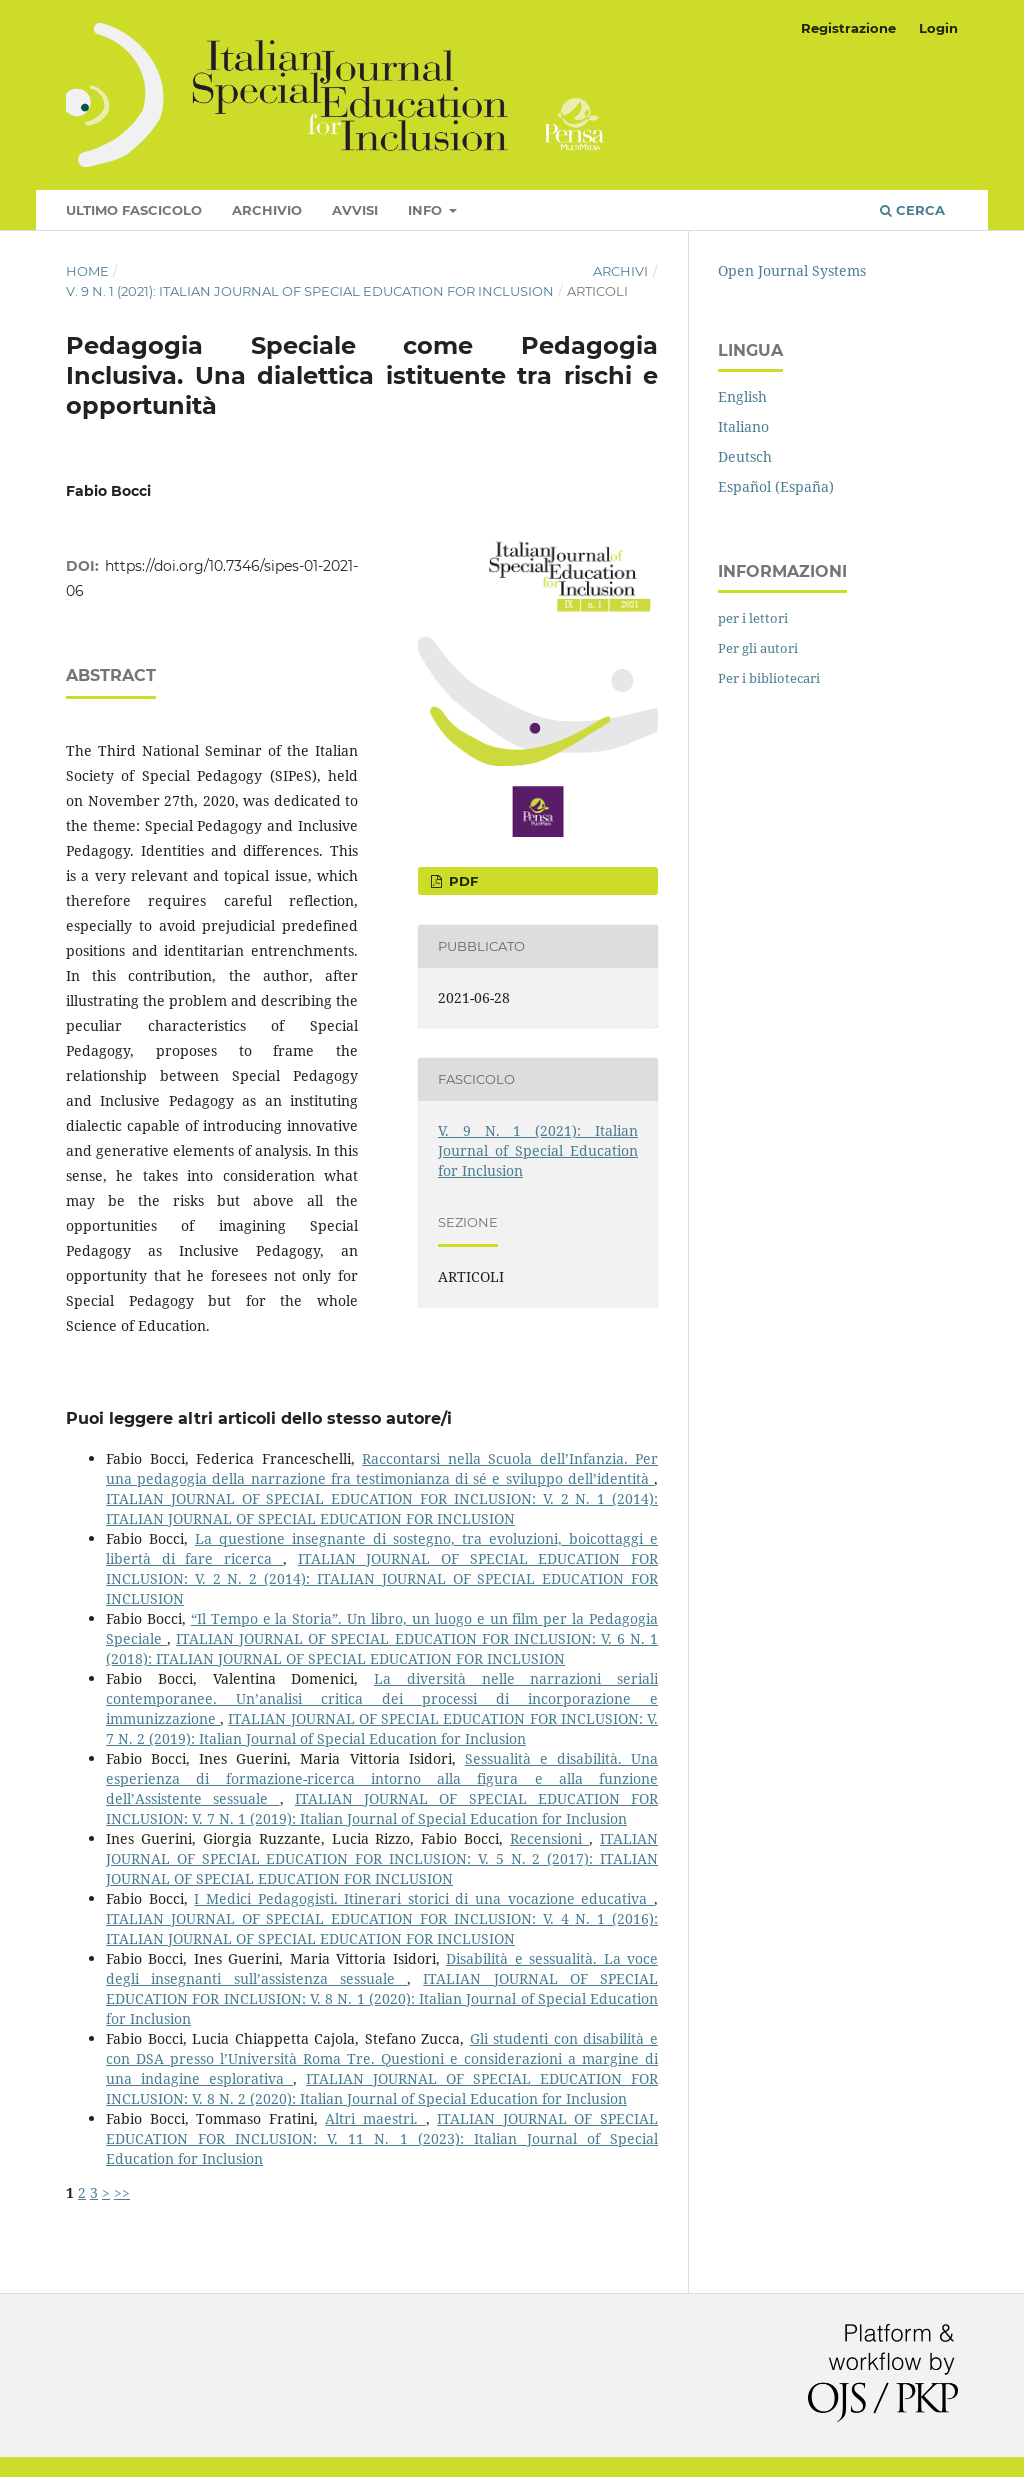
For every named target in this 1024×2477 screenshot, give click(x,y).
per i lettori (753, 618)
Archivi (620, 271)
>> (122, 2192)
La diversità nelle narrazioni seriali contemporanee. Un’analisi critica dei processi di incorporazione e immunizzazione (382, 1698)
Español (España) (776, 486)
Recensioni (549, 1838)
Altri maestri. (375, 2118)
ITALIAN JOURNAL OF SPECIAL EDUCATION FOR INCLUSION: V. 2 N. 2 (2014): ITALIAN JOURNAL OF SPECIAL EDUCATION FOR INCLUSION (382, 1578)
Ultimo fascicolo (134, 210)
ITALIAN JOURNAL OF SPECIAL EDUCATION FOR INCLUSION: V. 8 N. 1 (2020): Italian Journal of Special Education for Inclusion (382, 1998)
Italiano (743, 426)
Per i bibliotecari (769, 678)
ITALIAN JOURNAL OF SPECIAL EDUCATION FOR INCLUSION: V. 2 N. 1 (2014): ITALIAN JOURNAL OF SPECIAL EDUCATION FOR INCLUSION (382, 1508)
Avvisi (355, 210)
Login (938, 28)
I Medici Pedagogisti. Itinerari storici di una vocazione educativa (424, 1898)
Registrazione (848, 28)
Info (427, 210)
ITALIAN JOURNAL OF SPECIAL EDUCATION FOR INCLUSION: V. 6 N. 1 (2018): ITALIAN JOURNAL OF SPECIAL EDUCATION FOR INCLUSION (382, 1648)
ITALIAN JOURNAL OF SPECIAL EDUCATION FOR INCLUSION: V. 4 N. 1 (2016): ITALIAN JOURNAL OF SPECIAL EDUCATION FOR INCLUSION (382, 1928)
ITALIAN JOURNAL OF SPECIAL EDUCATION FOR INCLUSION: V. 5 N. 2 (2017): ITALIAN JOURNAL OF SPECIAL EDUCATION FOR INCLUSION (382, 1858)
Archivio (267, 210)
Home (87, 271)
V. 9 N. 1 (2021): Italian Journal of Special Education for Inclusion (310, 291)
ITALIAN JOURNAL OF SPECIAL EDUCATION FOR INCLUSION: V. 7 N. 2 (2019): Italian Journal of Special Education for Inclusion (382, 1728)
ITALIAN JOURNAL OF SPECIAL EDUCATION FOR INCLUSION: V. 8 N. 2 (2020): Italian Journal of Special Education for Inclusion (382, 2088)
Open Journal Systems (792, 270)
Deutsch (745, 456)
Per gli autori (758, 648)
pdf (461, 881)
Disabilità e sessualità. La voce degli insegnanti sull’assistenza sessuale (382, 1968)
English (742, 396)
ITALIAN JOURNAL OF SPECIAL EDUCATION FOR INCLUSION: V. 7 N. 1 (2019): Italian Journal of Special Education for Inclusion (382, 1808)
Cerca (912, 210)
